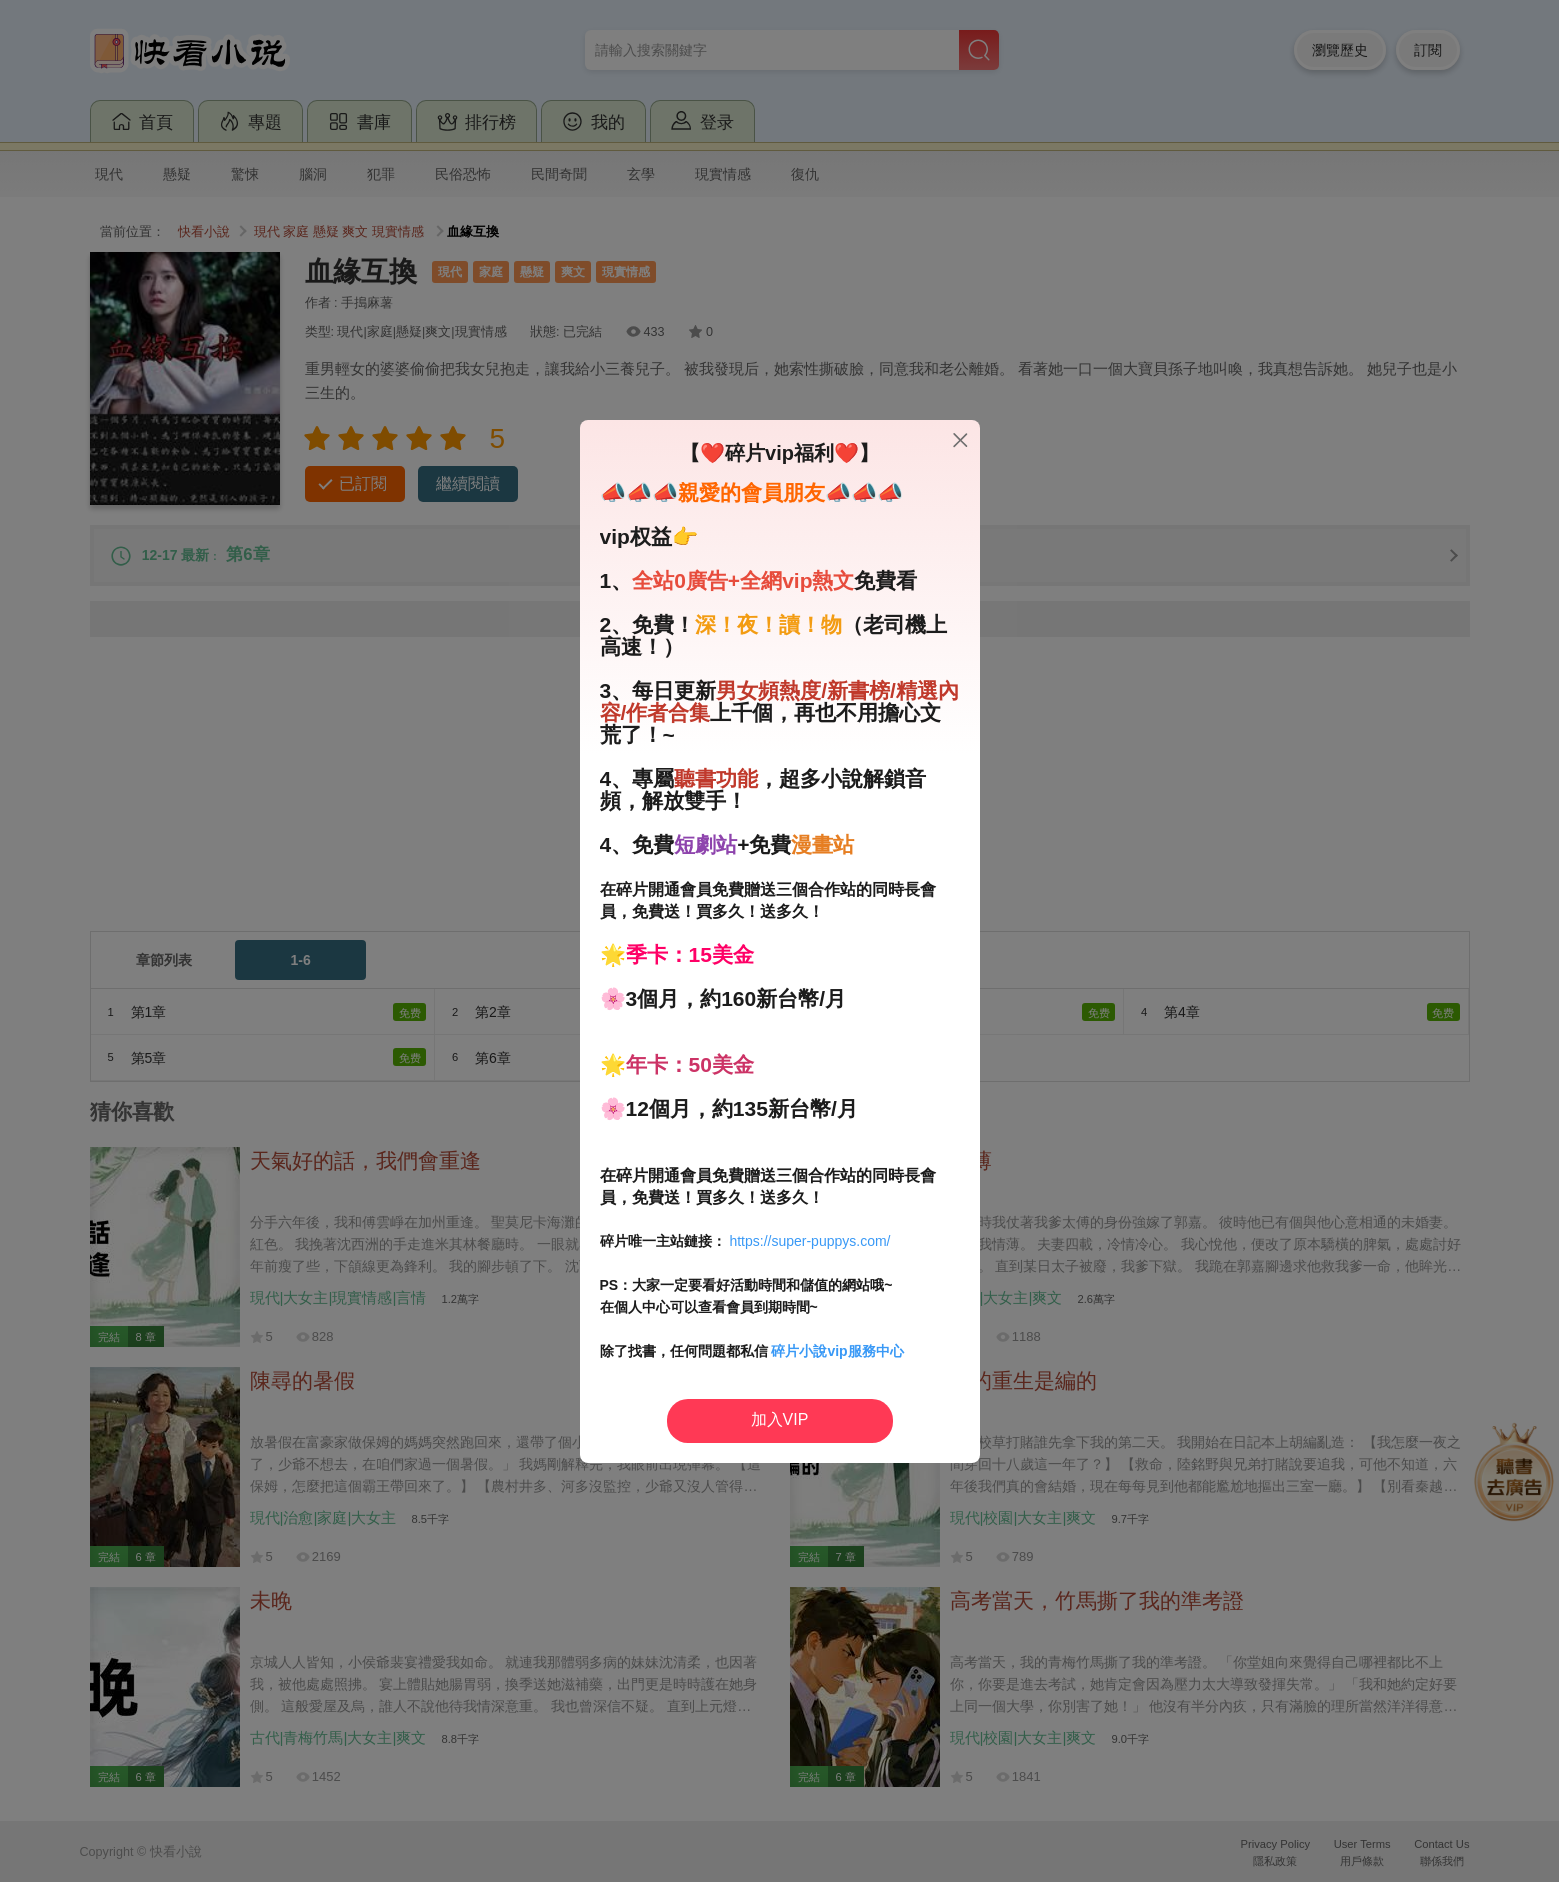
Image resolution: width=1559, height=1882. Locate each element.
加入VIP (780, 1419)
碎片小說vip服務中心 (837, 1351)
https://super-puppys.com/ (809, 1241)
